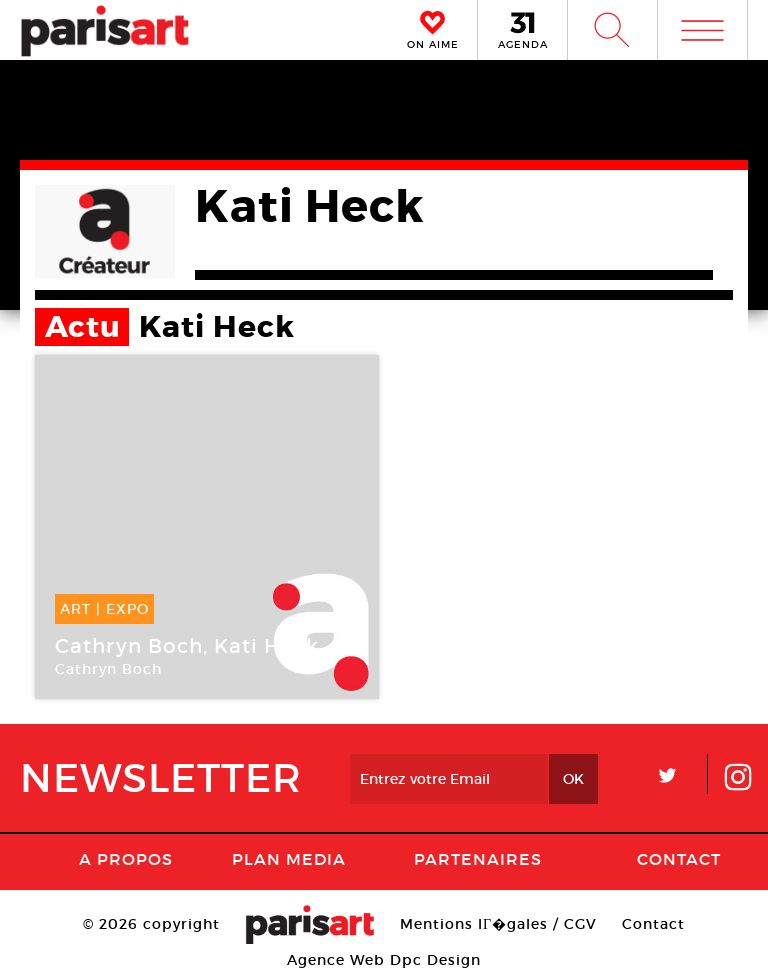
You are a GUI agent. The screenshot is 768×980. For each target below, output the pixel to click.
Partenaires (478, 859)
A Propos (126, 859)
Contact (679, 859)
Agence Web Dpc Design (384, 960)
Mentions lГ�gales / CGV (498, 924)
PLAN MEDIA (289, 859)
